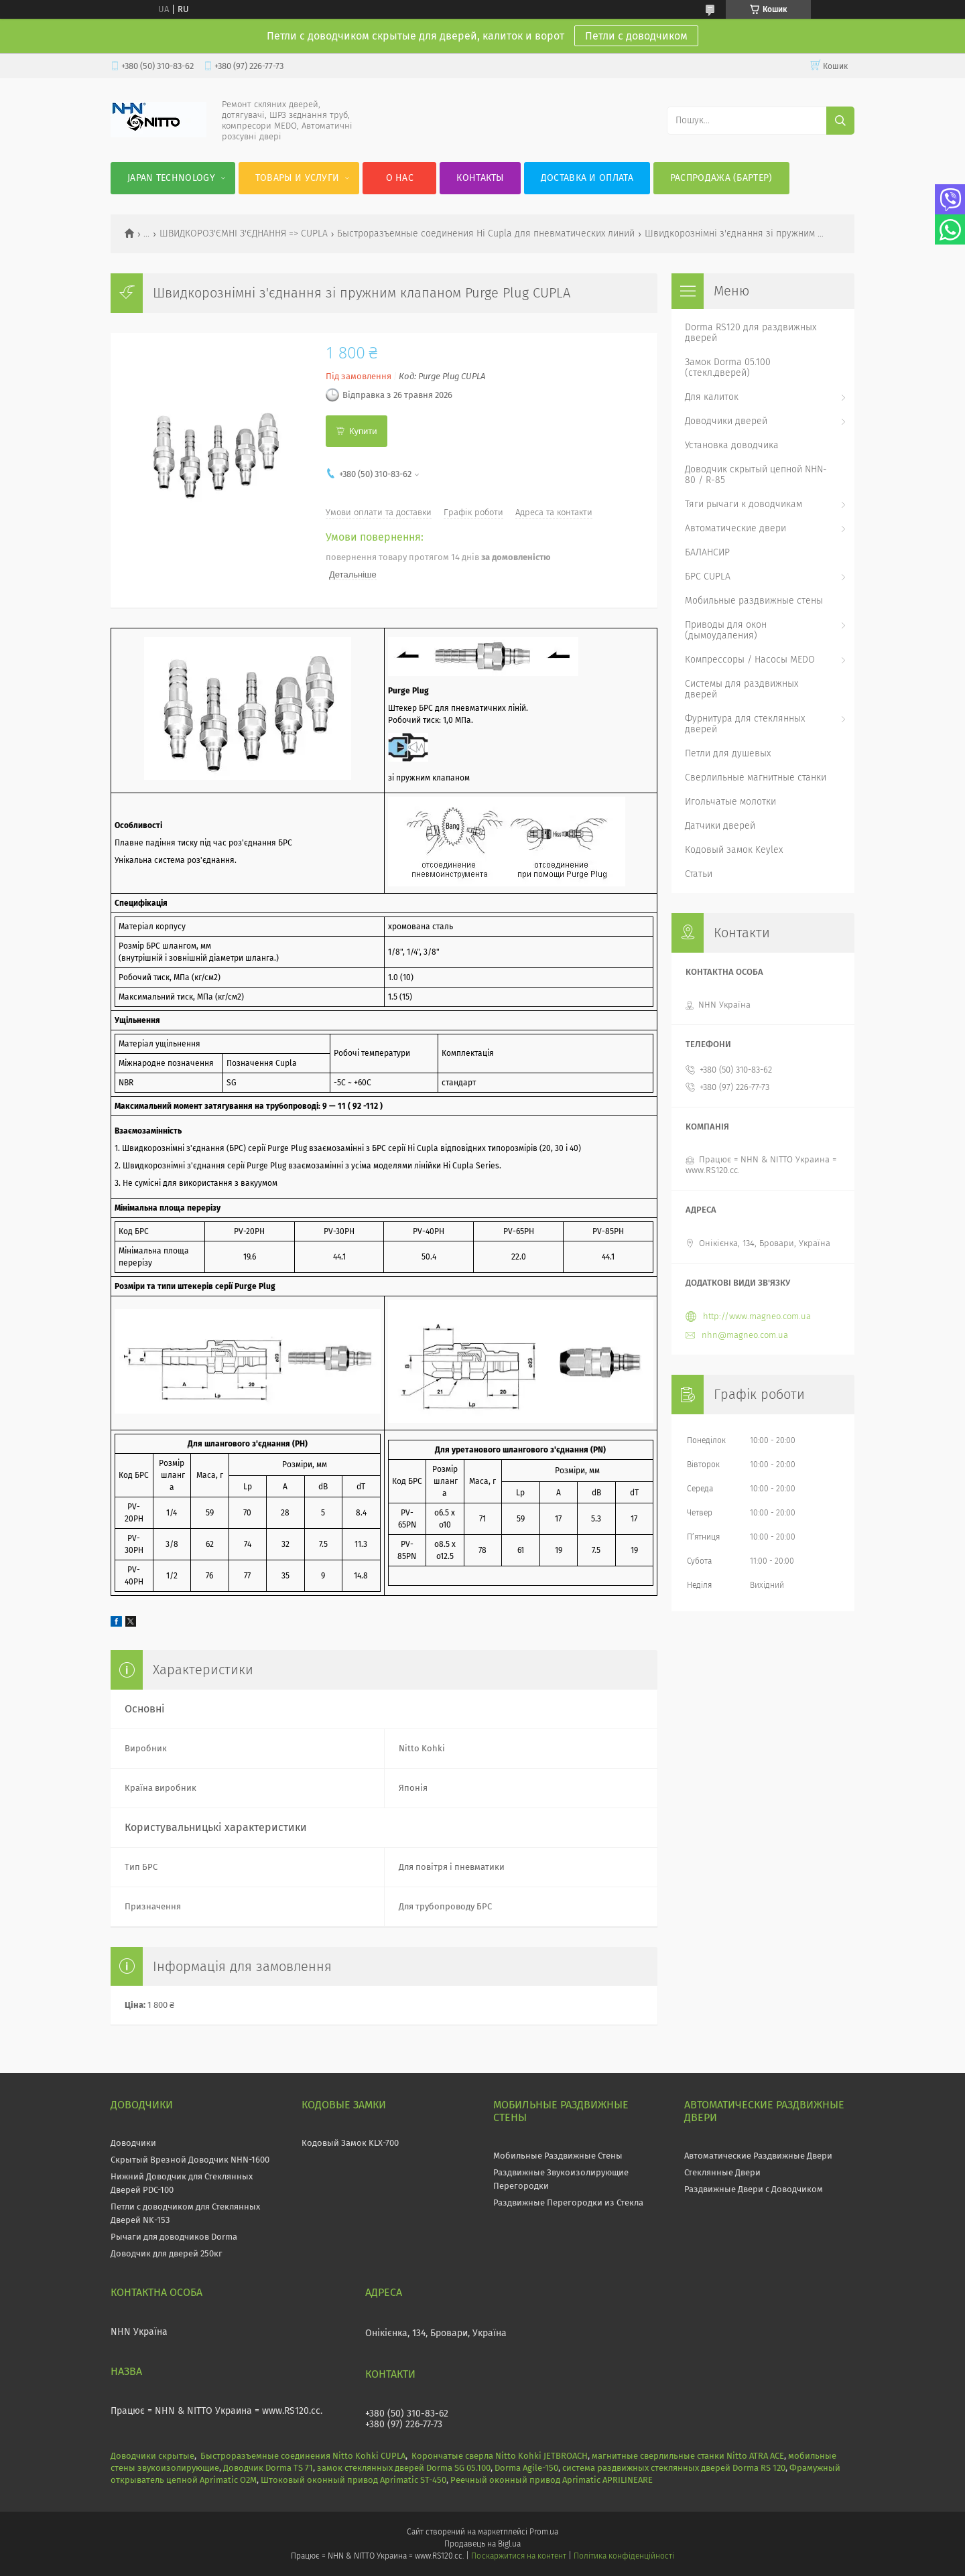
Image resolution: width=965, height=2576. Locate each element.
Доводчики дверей (726, 421)
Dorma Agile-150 (526, 2468)
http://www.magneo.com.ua (757, 1316)
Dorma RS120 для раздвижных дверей (750, 333)
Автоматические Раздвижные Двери (758, 2156)
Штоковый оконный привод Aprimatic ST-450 (353, 2480)
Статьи (698, 874)
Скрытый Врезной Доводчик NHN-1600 (190, 2160)
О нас (400, 178)
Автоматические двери (735, 528)
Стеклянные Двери (722, 2172)
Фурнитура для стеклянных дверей (745, 724)
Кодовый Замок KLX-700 (350, 2143)
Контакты (479, 178)
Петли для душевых (728, 753)
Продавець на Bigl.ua (482, 2544)
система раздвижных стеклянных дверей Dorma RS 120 (673, 2468)
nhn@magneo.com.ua (745, 1335)
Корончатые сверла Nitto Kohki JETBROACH (499, 2456)
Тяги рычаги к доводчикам (743, 504)
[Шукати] (840, 121)
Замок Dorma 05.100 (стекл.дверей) (728, 367)
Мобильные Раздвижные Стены (558, 2156)
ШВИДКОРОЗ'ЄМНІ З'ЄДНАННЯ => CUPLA (243, 233)
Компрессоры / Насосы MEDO (750, 659)
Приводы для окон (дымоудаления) (726, 630)
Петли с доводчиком (636, 35)
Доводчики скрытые (152, 2456)
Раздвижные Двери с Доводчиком (753, 2189)
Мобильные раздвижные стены (754, 600)
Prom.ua (543, 2531)
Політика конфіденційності (624, 2556)
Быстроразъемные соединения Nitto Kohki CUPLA (302, 2456)
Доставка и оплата (587, 178)
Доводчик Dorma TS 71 (268, 2468)
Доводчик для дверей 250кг (166, 2253)
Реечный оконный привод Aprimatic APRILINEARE (551, 2480)
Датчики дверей (720, 825)
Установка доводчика (732, 445)
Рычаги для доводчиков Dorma (174, 2237)
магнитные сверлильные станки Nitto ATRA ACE (688, 2456)
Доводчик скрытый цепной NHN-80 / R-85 (756, 475)
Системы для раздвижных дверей (741, 689)
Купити (363, 431)
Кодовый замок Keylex (734, 850)
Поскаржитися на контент (518, 2556)
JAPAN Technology (171, 178)
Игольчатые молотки (730, 801)
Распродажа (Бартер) (721, 178)
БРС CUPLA (707, 576)
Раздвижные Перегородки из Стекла (568, 2202)
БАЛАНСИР (707, 552)
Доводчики (133, 2143)
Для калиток (711, 397)
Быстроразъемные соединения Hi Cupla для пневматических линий (486, 233)
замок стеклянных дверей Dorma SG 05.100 (404, 2468)
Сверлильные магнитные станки (755, 777)
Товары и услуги (297, 178)
